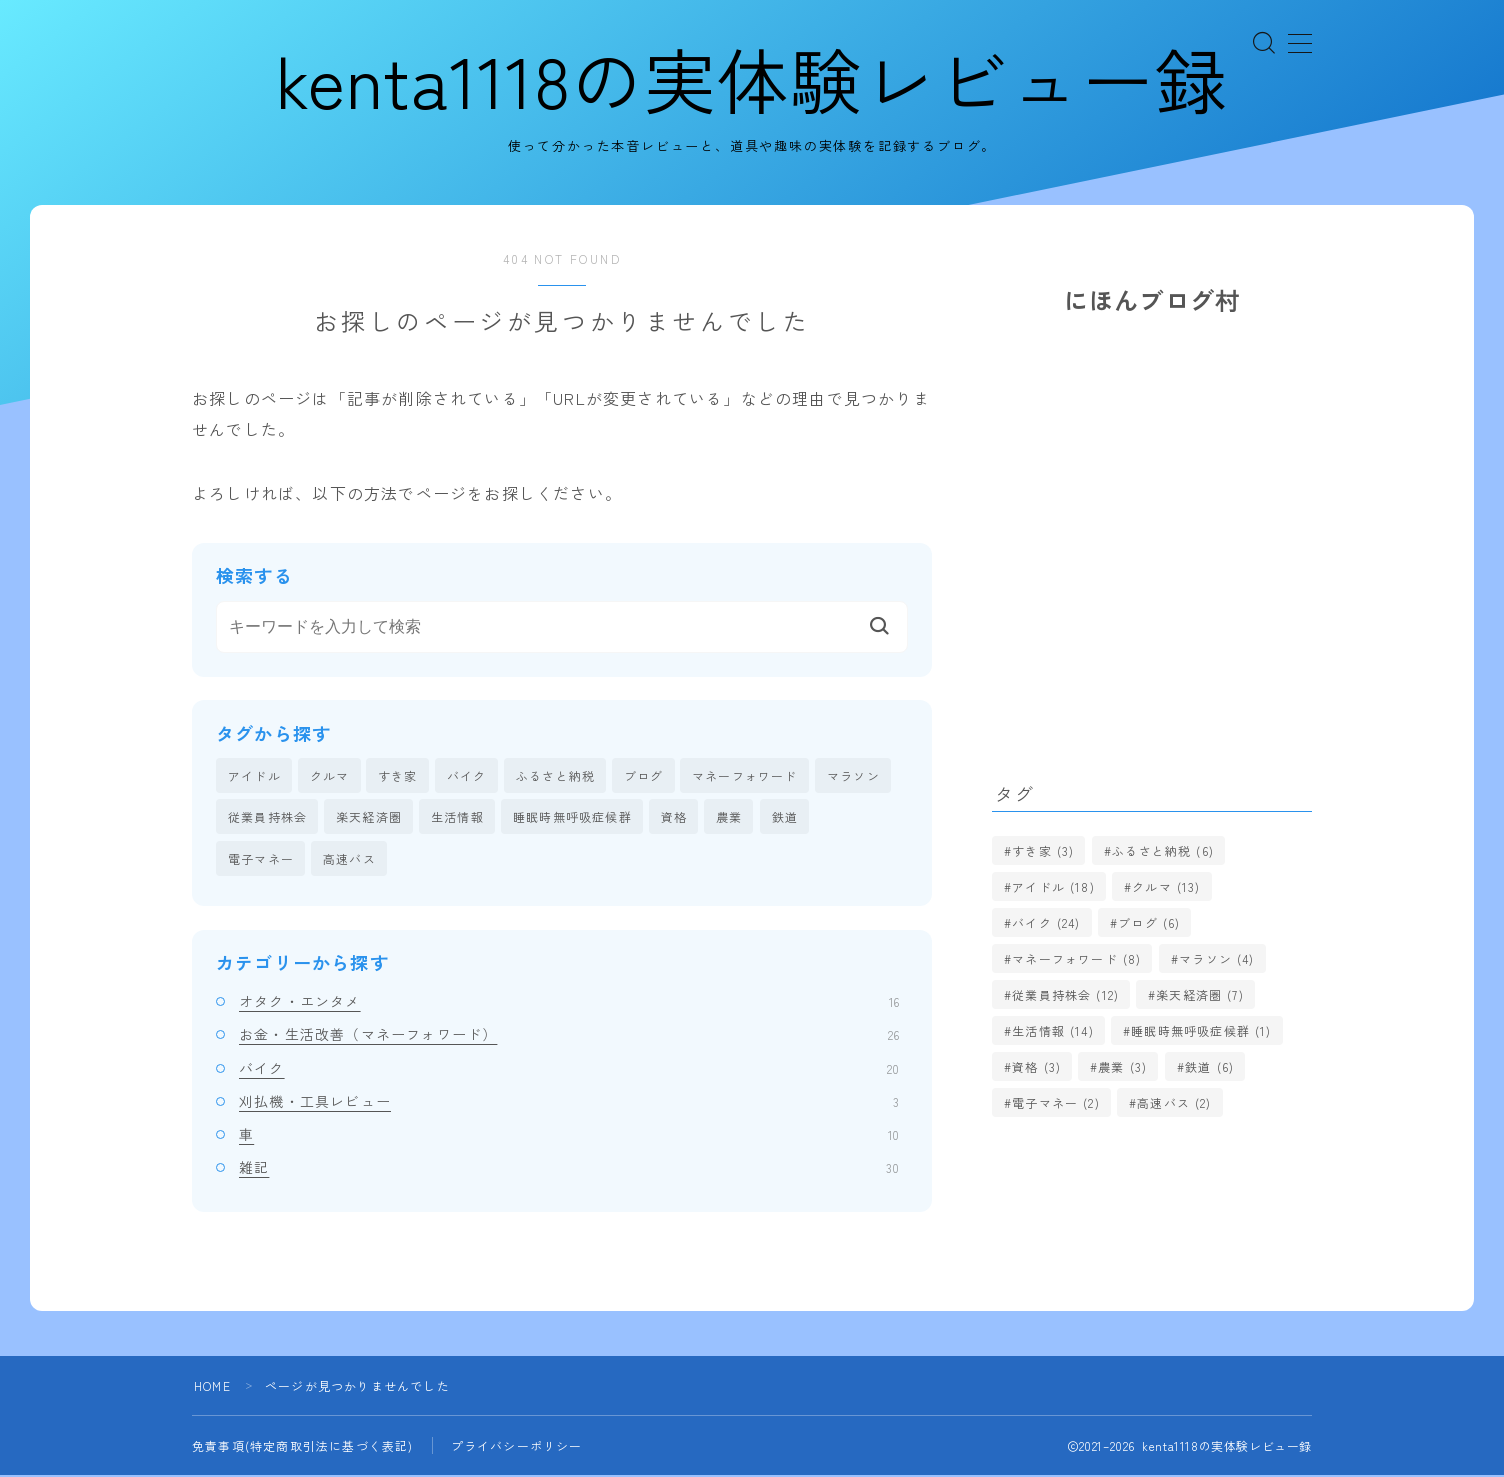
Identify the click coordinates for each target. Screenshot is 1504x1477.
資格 (674, 818)
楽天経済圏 (369, 818)
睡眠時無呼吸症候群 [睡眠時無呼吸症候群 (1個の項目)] (1201, 1031)
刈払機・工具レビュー (569, 1103)
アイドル (254, 776)
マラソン (853, 776)
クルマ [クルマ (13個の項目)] (1166, 887)
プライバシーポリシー (517, 1447)
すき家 (398, 776)
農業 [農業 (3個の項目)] (1123, 1067)
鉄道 (785, 818)
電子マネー (261, 859)
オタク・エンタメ (569, 1003)
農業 (729, 818)
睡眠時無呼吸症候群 (572, 818)
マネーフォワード (745, 776)
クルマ (330, 776)
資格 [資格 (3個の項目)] (1036, 1067)
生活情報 (457, 818)
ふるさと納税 (555, 776)
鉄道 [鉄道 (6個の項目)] (1209, 1067)
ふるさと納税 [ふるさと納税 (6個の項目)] (1163, 851)
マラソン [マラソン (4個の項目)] (1216, 959)
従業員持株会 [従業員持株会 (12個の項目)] (1065, 995)
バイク (467, 776)
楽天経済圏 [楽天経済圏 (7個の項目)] (1201, 995)
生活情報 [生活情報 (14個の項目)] (1053, 1031)
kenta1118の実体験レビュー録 (752, 79)
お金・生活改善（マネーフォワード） (569, 1036)
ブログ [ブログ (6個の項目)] (1149, 923)
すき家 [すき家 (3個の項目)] (1043, 851)
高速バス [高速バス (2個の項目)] (1174, 1103)
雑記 (569, 1169)
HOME (212, 1387)
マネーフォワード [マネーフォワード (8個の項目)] (1076, 959)
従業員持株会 (267, 818)
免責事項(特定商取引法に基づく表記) (303, 1447)
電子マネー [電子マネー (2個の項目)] (1056, 1103)
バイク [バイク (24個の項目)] (1046, 923)
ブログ (644, 776)
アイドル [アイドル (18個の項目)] (1053, 887)
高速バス (349, 859)
